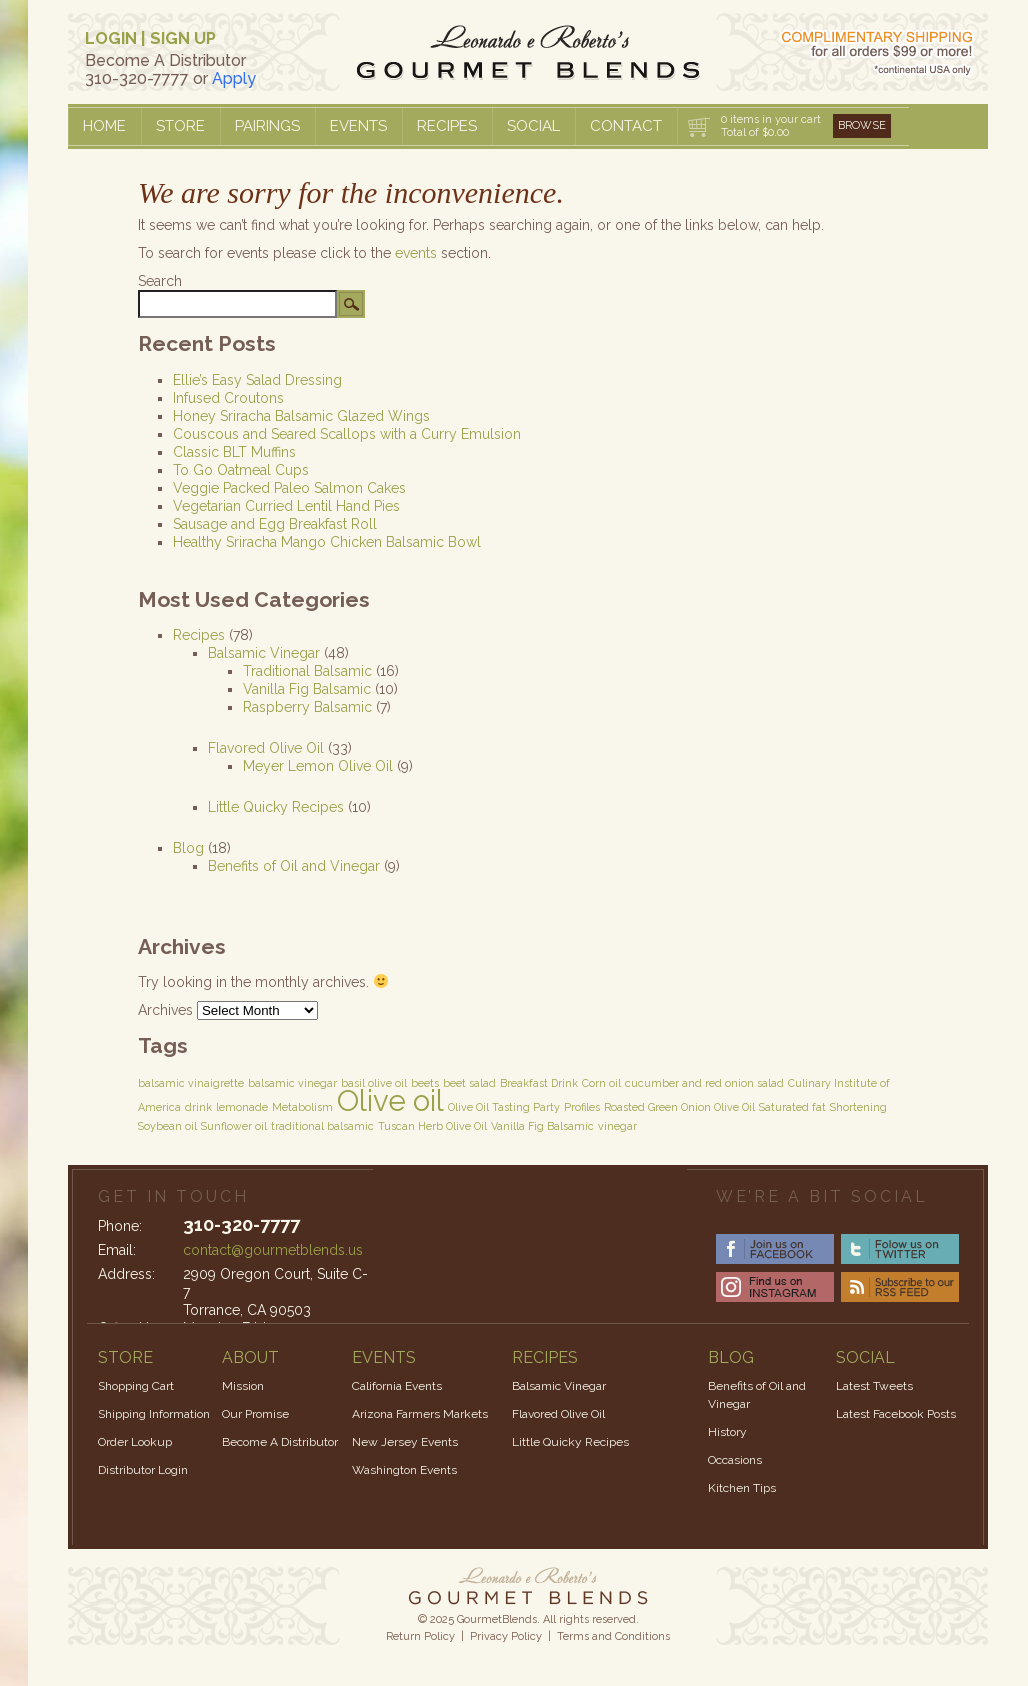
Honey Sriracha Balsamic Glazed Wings (301, 416)
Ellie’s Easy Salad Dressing (257, 380)
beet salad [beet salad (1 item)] (469, 1083)
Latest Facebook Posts (896, 1414)
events (416, 253)
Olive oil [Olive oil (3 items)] (390, 1100)
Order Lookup (135, 1442)
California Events (397, 1386)
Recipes (447, 126)
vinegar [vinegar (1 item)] (617, 1126)
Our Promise (255, 1414)
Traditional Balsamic (307, 671)
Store (180, 126)
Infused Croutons (228, 398)
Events (358, 126)
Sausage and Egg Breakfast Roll (275, 524)
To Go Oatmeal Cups (241, 470)
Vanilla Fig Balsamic (307, 689)
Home (104, 126)
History (727, 1432)
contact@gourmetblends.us (273, 1250)
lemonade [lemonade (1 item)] (242, 1107)
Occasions (735, 1460)
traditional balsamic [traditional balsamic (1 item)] (322, 1126)
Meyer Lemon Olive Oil (318, 766)
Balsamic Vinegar (264, 653)
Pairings (267, 126)
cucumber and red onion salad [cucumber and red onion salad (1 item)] (704, 1083)
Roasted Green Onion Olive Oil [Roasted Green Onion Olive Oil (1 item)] (679, 1107)
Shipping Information (154, 1414)
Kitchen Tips (742, 1488)
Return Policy (420, 1636)
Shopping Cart (136, 1386)
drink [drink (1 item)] (198, 1107)
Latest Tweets (874, 1386)
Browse (862, 125)
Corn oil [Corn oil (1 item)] (601, 1083)
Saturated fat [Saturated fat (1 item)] (792, 1107)
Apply (234, 78)
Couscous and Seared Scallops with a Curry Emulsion (347, 434)
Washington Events (404, 1470)
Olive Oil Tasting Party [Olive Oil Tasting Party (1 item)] (504, 1107)
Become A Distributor (280, 1442)
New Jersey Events (405, 1442)
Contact (626, 126)
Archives (165, 1010)
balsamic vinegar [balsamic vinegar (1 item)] (292, 1083)
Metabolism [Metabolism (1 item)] (302, 1107)
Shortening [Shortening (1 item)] (858, 1107)
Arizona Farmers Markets (420, 1414)
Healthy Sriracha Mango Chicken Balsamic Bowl (327, 542)
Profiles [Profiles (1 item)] (582, 1107)
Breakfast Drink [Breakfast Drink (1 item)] (539, 1083)
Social (533, 126)
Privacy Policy (506, 1636)
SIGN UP (183, 38)
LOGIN (111, 38)
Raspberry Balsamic (307, 707)
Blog (188, 848)
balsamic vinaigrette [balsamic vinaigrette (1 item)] (191, 1083)
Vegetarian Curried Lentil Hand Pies (286, 506)
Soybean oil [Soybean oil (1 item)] (167, 1126)
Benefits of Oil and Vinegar (294, 866)
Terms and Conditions (613, 1636)
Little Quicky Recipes (276, 807)
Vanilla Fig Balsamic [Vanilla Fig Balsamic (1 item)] (542, 1126)
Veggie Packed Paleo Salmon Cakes (289, 488)
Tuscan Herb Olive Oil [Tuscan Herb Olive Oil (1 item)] (432, 1126)
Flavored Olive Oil (266, 748)
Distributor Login (143, 1470)
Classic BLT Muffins (234, 452)
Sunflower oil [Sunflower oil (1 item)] (234, 1126)
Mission (243, 1386)
